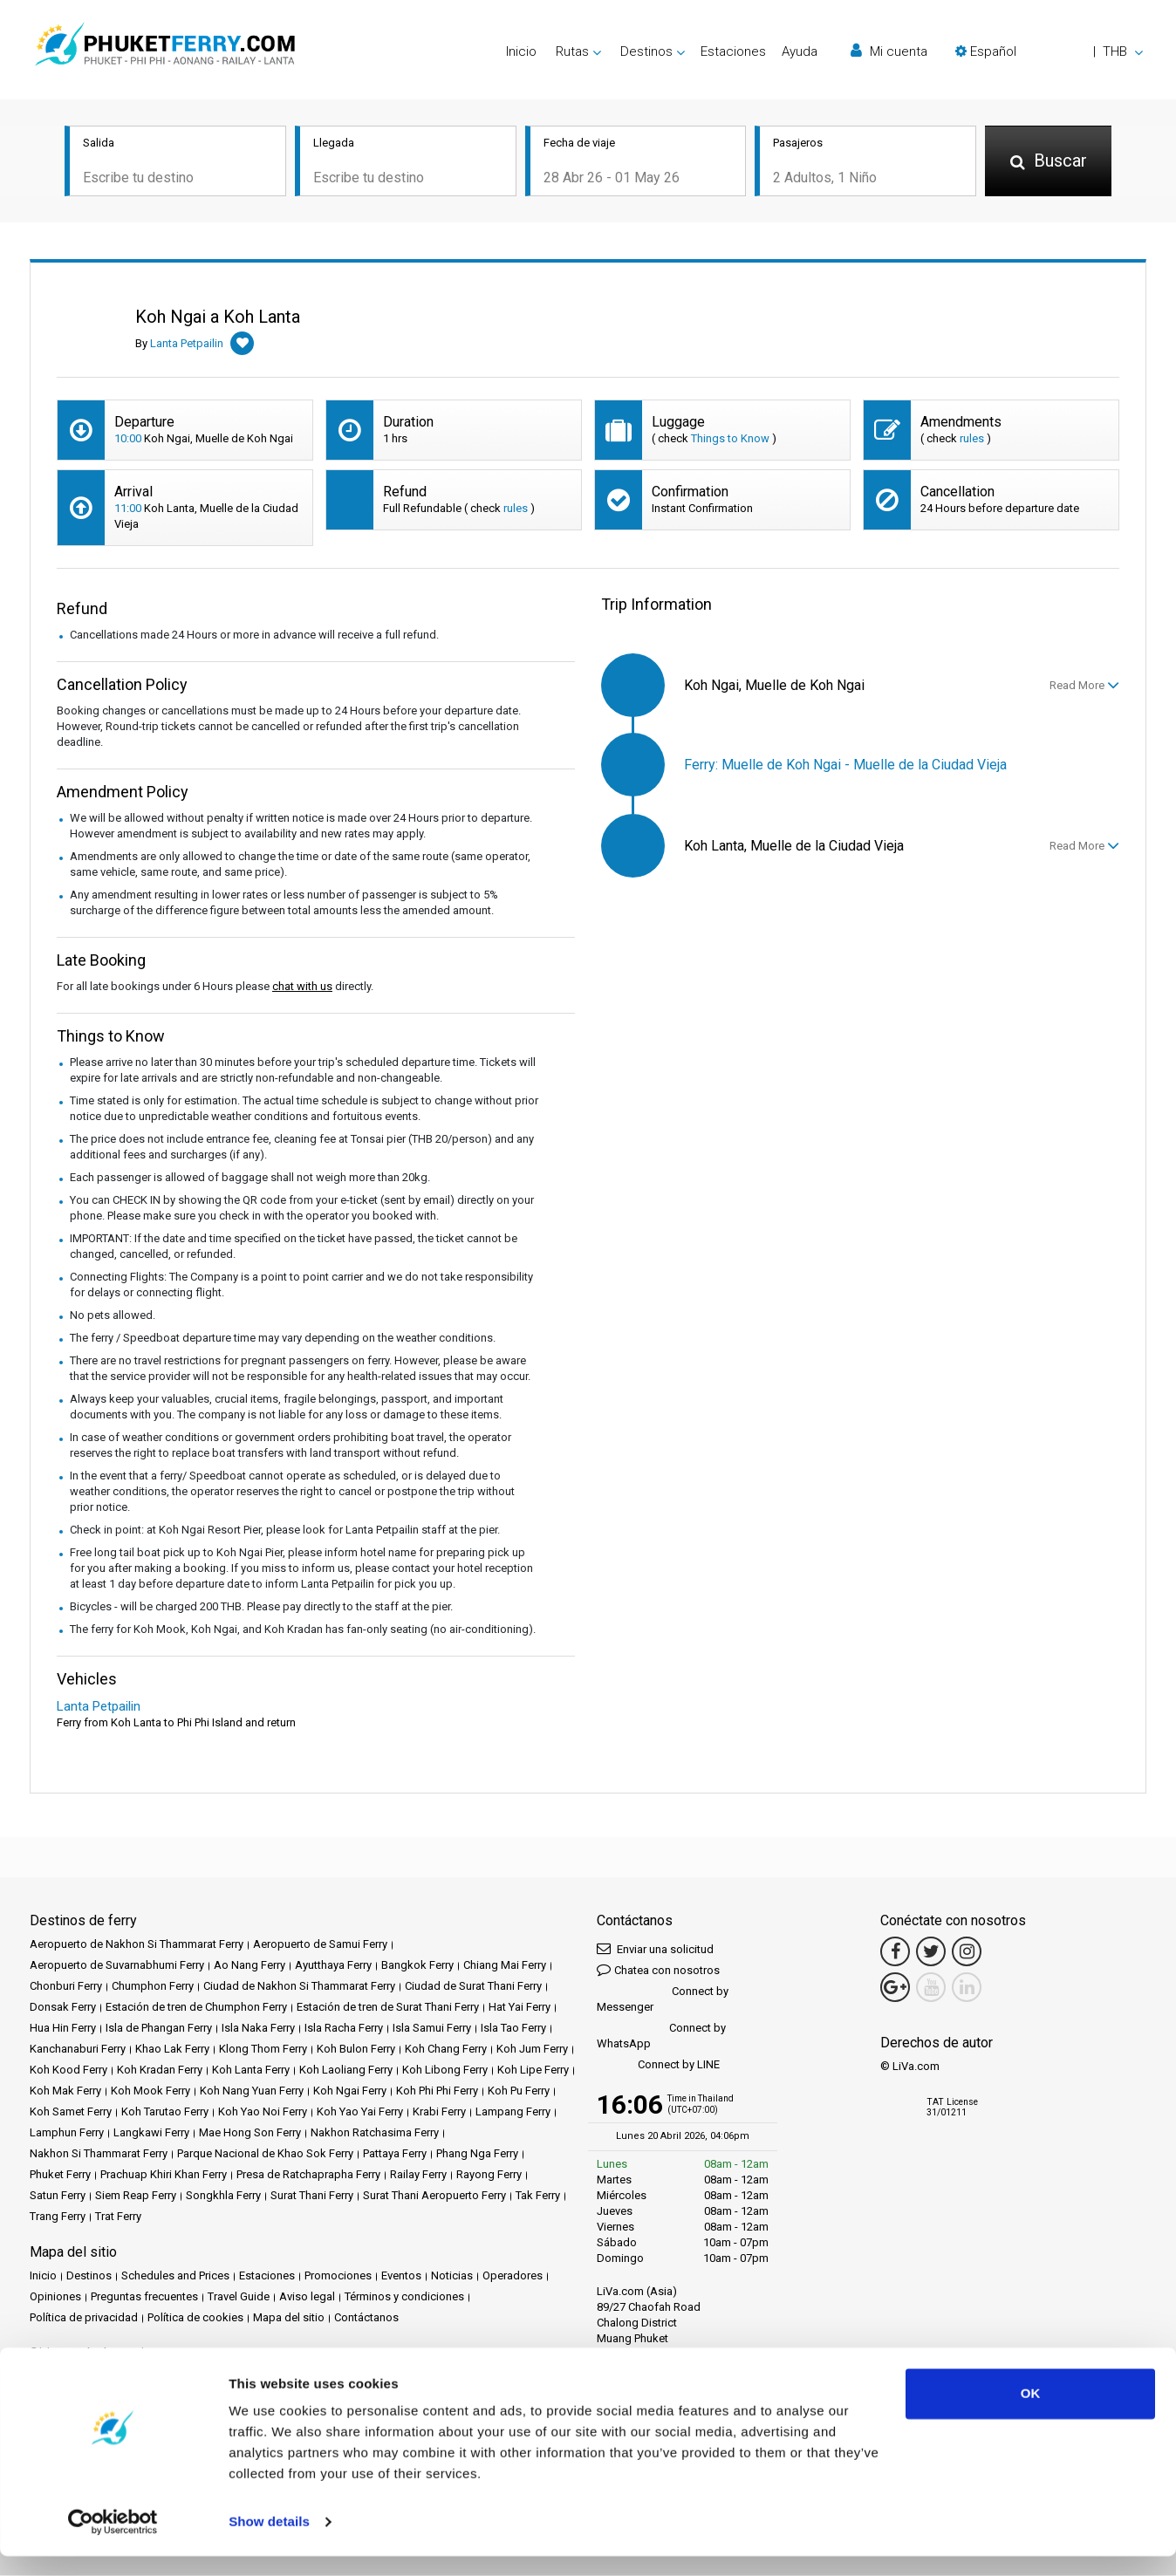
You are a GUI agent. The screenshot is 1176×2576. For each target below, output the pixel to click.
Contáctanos (366, 2318)
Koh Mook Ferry (150, 2091)
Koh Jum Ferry (532, 2049)
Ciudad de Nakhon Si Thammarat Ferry (299, 1986)
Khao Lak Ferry (172, 2049)
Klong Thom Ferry (263, 2049)
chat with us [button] (302, 987)
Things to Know (730, 439)
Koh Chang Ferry (446, 2049)
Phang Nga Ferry (477, 2154)
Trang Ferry (57, 2217)
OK (1031, 2413)
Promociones (338, 2276)
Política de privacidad (84, 2318)
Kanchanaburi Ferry (78, 2049)
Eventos (401, 2276)
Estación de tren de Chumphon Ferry (196, 2007)
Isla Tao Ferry (513, 2028)
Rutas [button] (572, 51)
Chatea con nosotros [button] (658, 1970)
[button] (1049, 51)
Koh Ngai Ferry (349, 2091)
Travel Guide (239, 2297)
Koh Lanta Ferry (251, 2070)
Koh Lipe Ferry (533, 2070)
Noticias (452, 2276)
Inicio (521, 51)
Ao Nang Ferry (249, 1965)
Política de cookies (195, 2318)
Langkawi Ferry (151, 2133)
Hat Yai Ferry (519, 2007)
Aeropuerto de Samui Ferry (320, 1944)
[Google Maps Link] (895, 1988)
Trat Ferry (118, 2217)
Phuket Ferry (60, 2175)
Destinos (89, 2276)
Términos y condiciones (404, 2297)
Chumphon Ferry (153, 1986)
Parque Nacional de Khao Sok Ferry (265, 2154)
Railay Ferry (418, 2175)
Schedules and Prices (175, 2276)
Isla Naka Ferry (258, 2028)
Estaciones (733, 51)
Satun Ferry (57, 2196)
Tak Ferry (538, 2196)
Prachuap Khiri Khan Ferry (163, 2175)
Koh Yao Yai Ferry (360, 2112)
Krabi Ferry (439, 2112)
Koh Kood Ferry (68, 2070)
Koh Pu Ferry (519, 2091)
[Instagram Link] (966, 1952)
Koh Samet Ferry (71, 2112)
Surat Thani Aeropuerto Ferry (434, 2196)
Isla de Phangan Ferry (159, 2028)
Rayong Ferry (489, 2175)
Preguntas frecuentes (144, 2297)
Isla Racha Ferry (343, 2028)
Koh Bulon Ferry (356, 2049)
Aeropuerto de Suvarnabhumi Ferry (117, 1965)
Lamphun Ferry (67, 2133)
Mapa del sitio (289, 2318)
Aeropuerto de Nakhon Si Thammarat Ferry (136, 1944)
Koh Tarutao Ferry (165, 2112)
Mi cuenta (889, 51)
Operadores (512, 2276)
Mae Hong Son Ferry (250, 2133)
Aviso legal (307, 2297)
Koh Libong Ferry (445, 2070)
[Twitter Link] (931, 1952)
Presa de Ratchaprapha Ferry (308, 2175)
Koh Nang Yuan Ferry (252, 2091)
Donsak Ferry (63, 2007)
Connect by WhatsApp (661, 2036)
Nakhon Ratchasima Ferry (375, 2133)
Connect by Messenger (662, 1999)
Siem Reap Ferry (135, 2196)
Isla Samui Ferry (432, 2028)
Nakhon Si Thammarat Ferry (99, 2154)
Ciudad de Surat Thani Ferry (473, 1986)
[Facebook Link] (895, 1952)
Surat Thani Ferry (311, 2196)
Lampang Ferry (512, 2112)
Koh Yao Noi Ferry (262, 2112)
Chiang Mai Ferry (504, 1965)
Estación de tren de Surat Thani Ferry (388, 2007)
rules (972, 439)
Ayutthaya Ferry (333, 1965)
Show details (269, 2541)
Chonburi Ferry (66, 1986)
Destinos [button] (646, 51)
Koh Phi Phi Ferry (437, 2091)
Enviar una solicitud (655, 1949)
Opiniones (55, 2297)
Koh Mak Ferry (65, 2091)
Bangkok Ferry (417, 1965)
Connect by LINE (658, 2066)
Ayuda (799, 51)
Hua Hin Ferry (63, 2028)
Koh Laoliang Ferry (346, 2070)
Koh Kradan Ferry (159, 2070)
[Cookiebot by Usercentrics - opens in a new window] (113, 2542)
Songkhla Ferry (223, 2196)
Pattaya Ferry (395, 2154)
